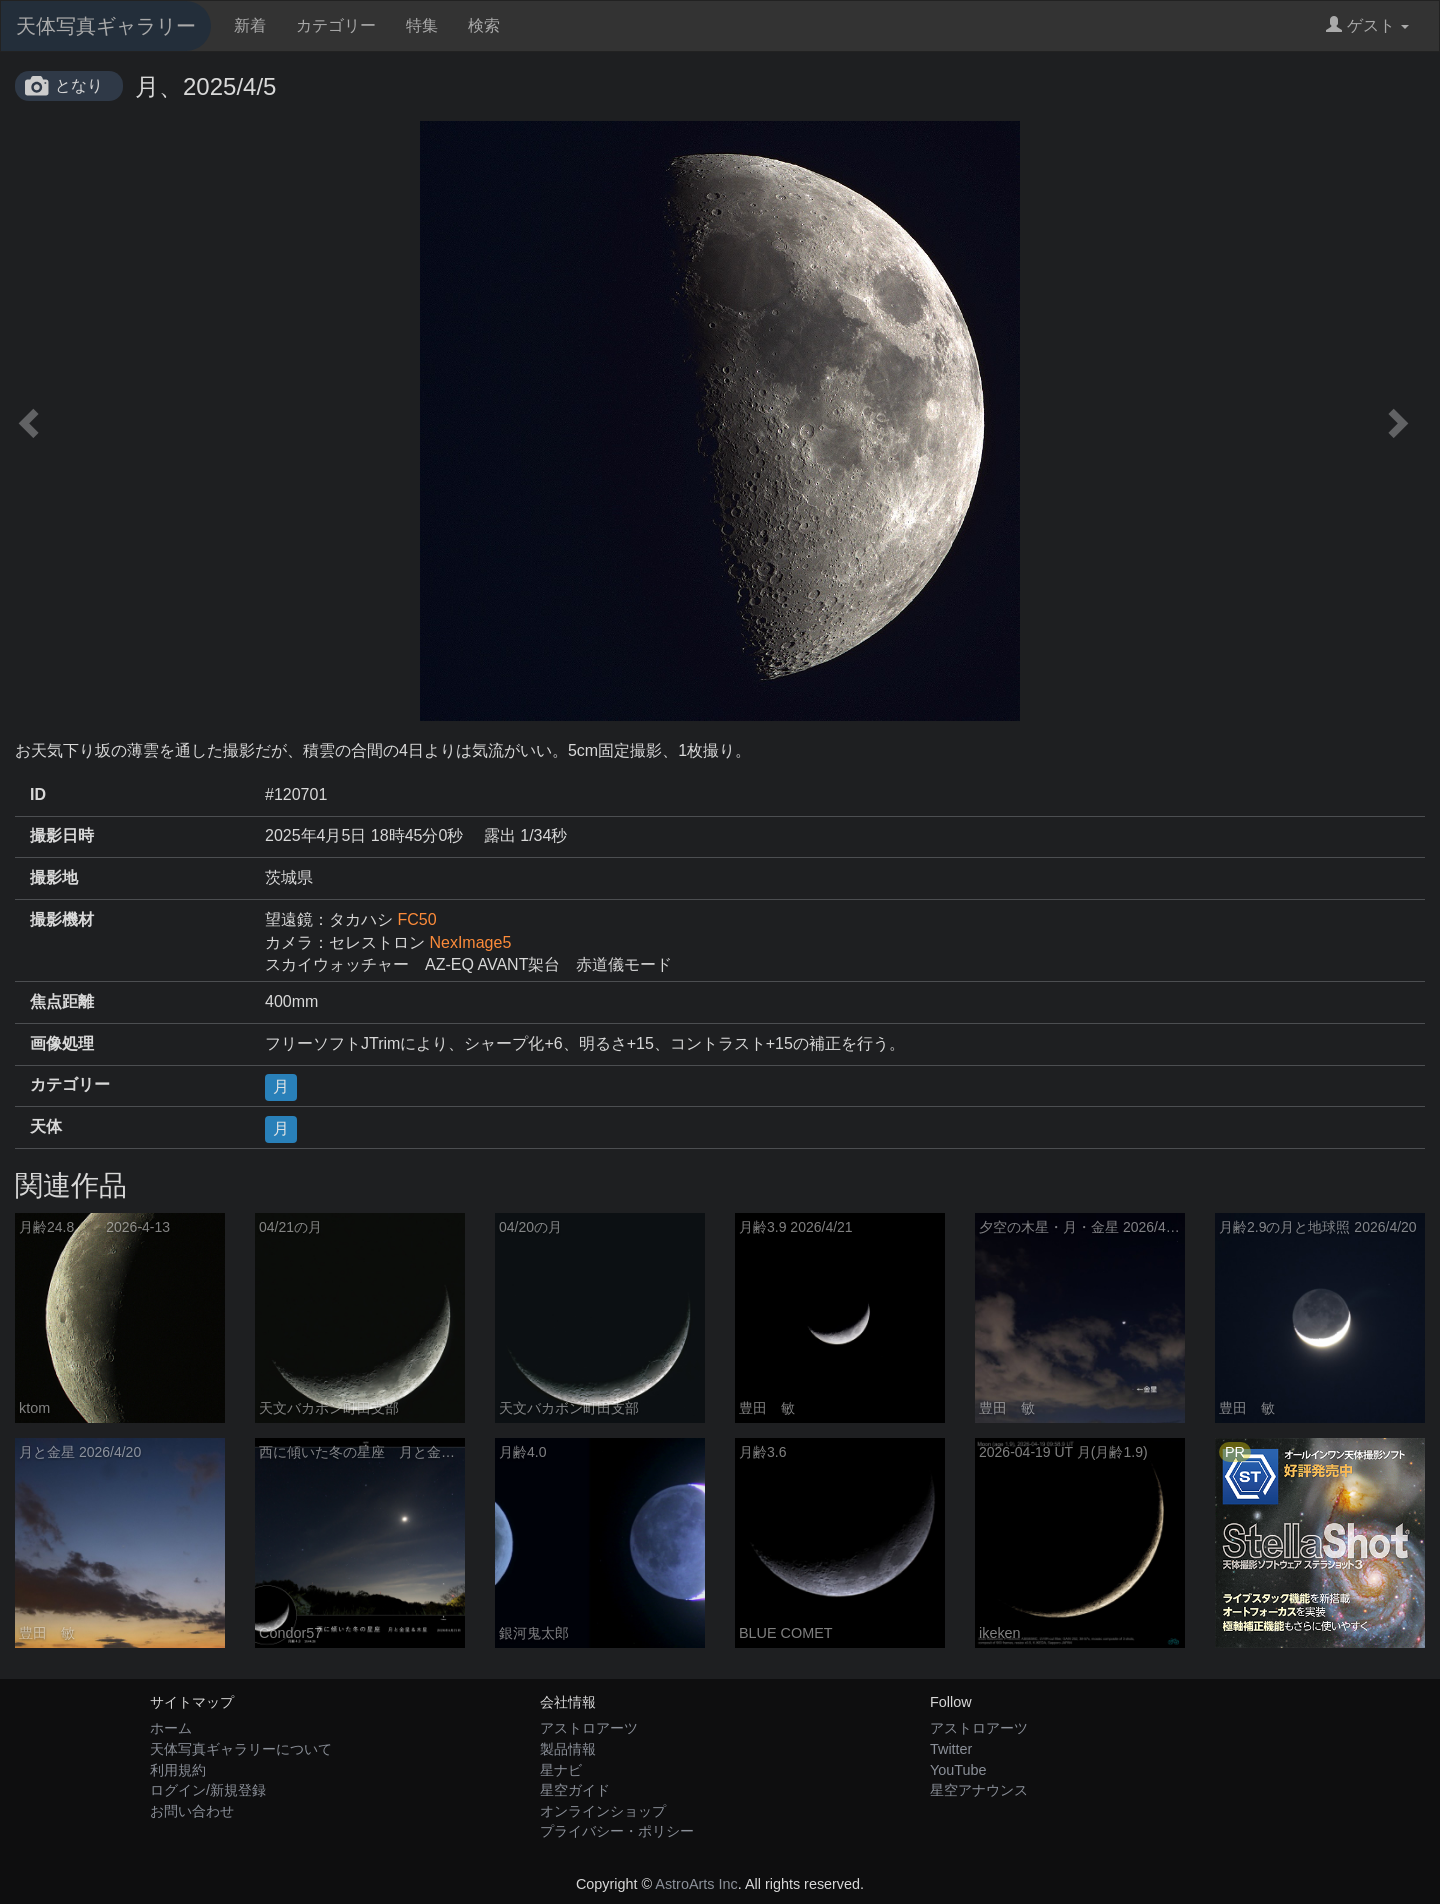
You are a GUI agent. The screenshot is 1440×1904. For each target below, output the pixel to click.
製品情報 (568, 1749)
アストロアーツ (589, 1728)
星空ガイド (575, 1790)
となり (79, 85)
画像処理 (62, 1043)
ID (38, 794)
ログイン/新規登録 (208, 1790)
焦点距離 (62, 1001)
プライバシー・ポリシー (617, 1831)
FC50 (416, 919)
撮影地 (54, 877)
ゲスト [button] (1367, 25)
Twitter (951, 1749)
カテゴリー (336, 25)
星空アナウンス (979, 1790)
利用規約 (178, 1770)
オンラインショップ (603, 1811)
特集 (422, 25)
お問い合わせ (192, 1811)
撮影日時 (62, 835)
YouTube (958, 1770)
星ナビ (561, 1770)
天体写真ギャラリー (106, 26)
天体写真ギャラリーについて (241, 1749)
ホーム (171, 1728)
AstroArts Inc (696, 1884)
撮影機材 (62, 919)
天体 (46, 1126)
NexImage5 (470, 942)
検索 (484, 25)
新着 (250, 25)
